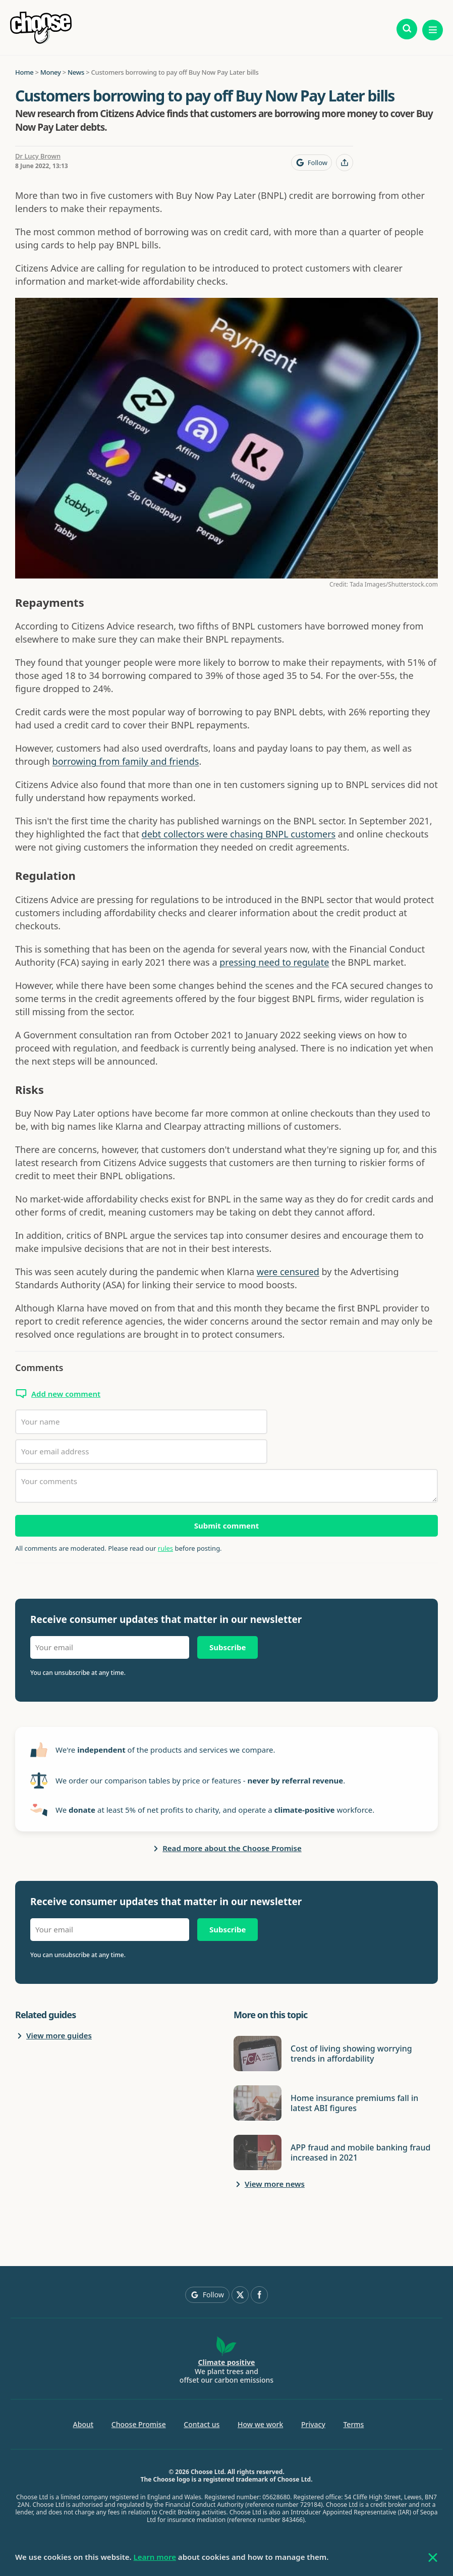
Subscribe (227, 1647)
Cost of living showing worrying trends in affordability (351, 2053)
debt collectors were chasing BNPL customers (239, 834)
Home (24, 72)
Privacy (313, 2424)
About (83, 2424)
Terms (353, 2424)
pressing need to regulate (274, 962)
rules (165, 1548)
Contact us (201, 2424)
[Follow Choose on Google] (311, 162)
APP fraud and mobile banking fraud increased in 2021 (360, 2152)
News (76, 72)
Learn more (155, 2557)
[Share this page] (344, 162)
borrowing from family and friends (125, 761)
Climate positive (226, 2362)
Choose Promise (138, 2424)
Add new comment (65, 1394)
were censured (288, 1272)
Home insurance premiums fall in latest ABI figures (354, 2103)
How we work (260, 2424)
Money (50, 72)
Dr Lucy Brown (38, 156)
